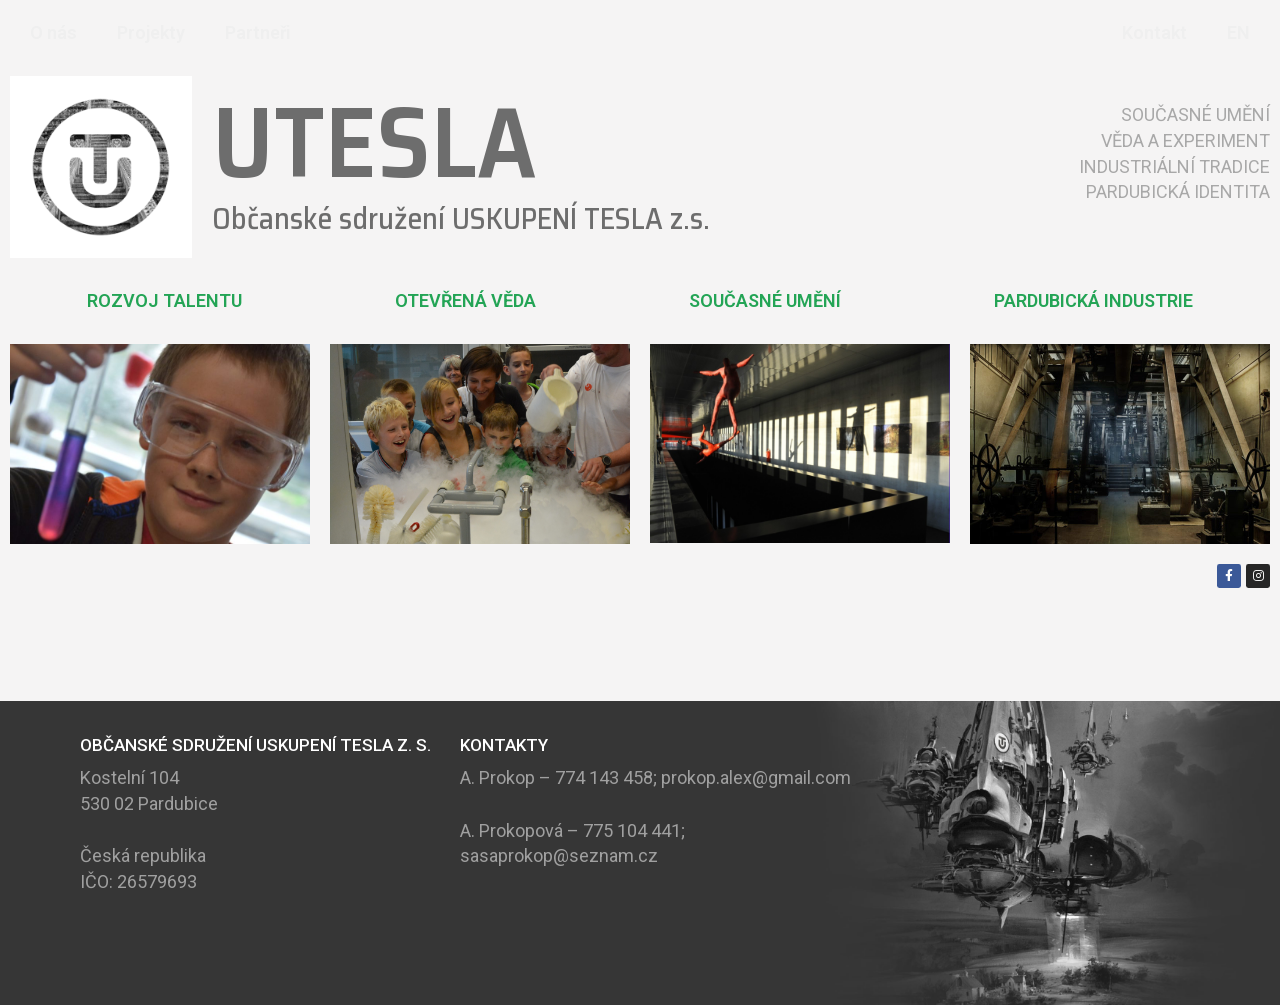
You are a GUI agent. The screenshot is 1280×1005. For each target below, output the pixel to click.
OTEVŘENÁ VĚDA (465, 300)
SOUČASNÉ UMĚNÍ (765, 300)
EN (1238, 32)
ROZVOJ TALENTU (164, 300)
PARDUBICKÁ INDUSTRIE (1093, 300)
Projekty (151, 32)
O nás (53, 32)
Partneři (258, 32)
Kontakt (1154, 32)
